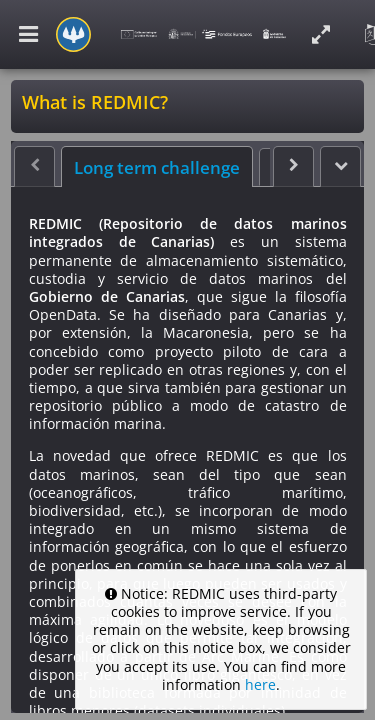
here (260, 684)
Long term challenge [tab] (157, 168)
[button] (340, 166)
